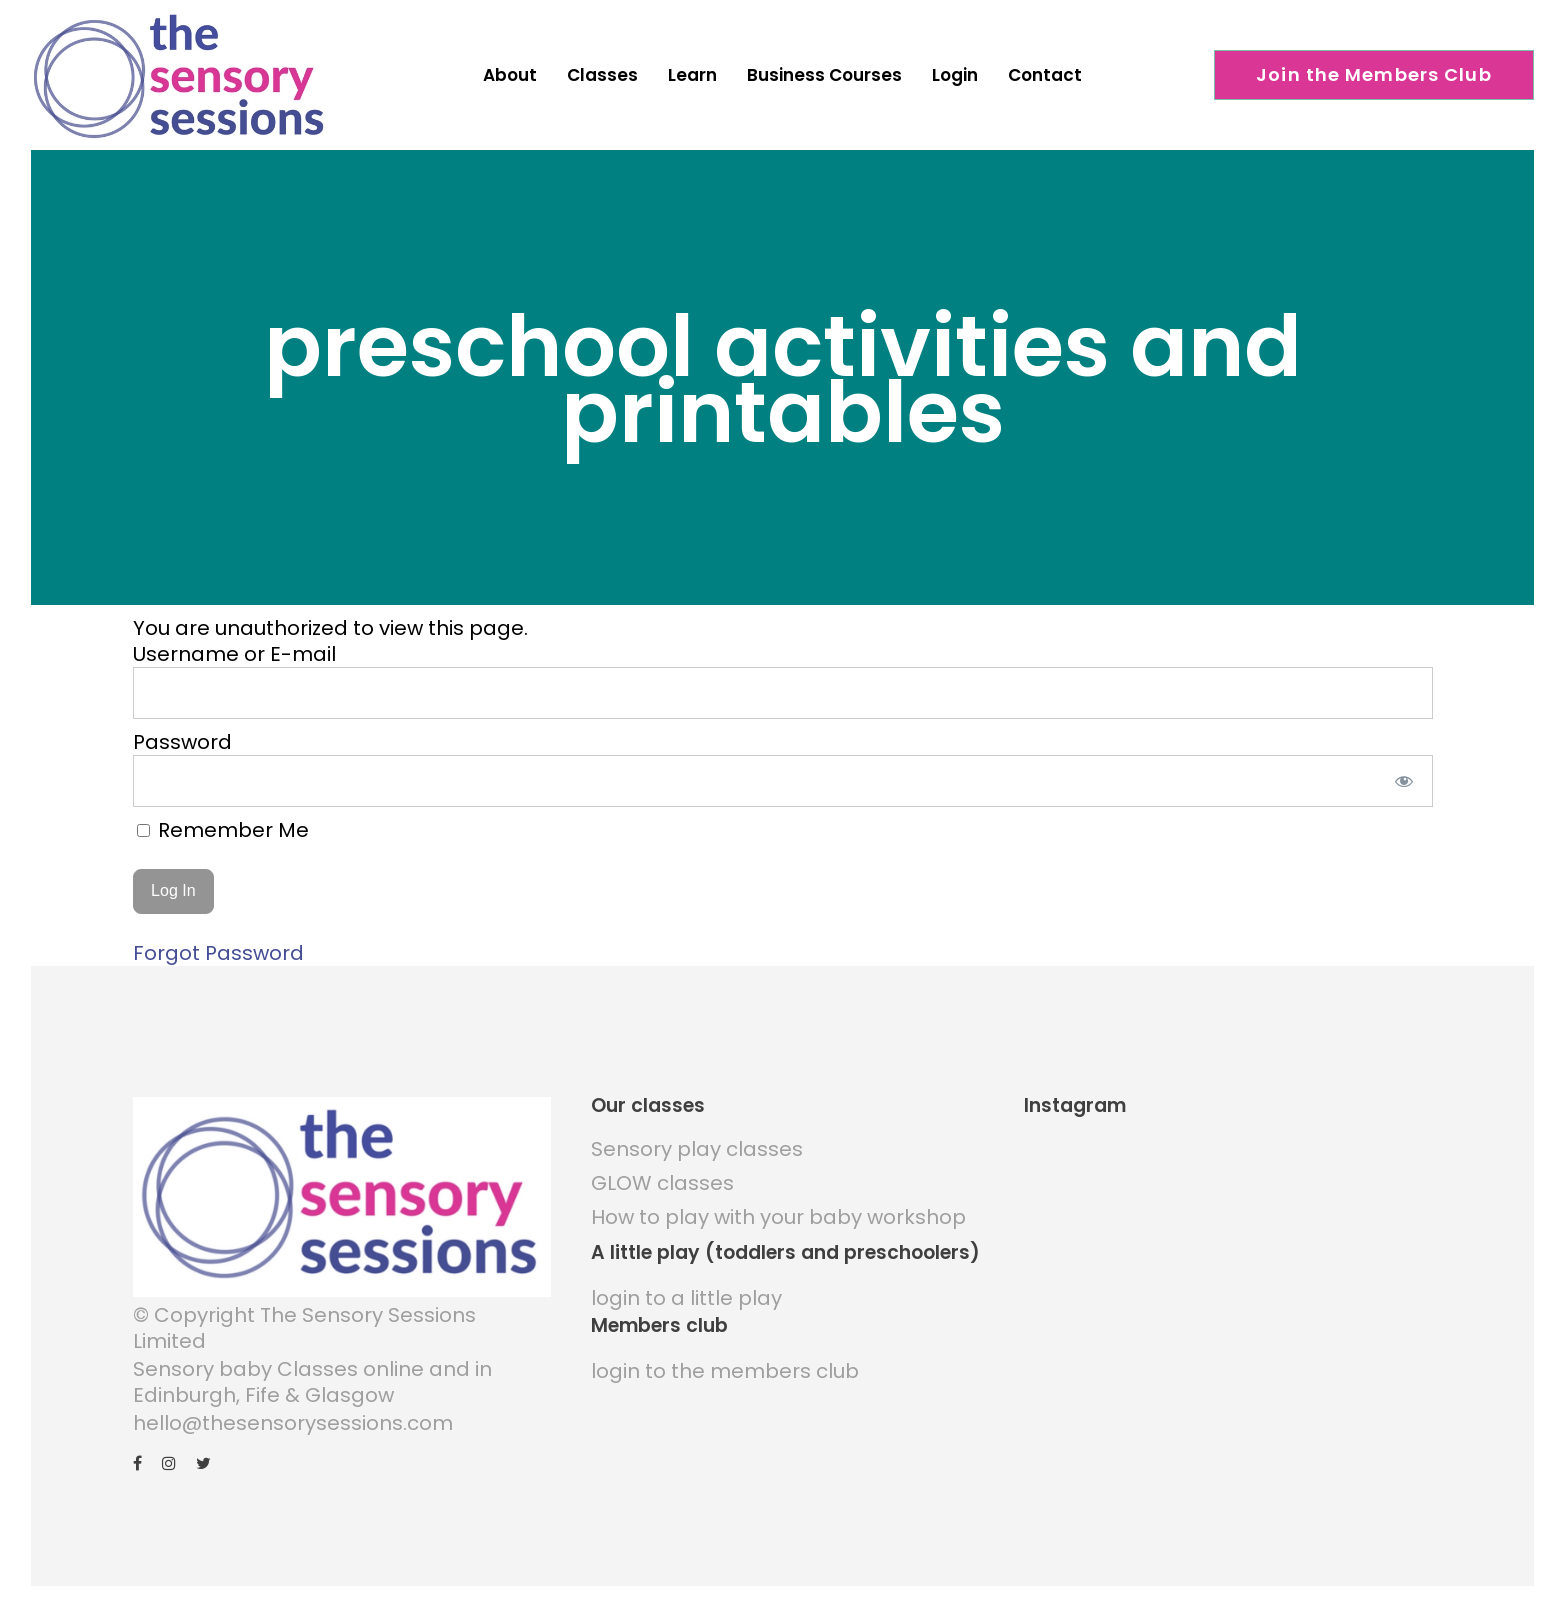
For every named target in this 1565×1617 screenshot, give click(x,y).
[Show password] (1403, 776)
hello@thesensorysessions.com (293, 1419)
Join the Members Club (1374, 74)
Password (182, 737)
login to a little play (686, 1294)
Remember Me (223, 825)
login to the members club (725, 1367)
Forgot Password (218, 949)
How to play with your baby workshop (778, 1213)
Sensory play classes (697, 1145)
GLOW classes (662, 1179)
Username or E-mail (234, 649)
